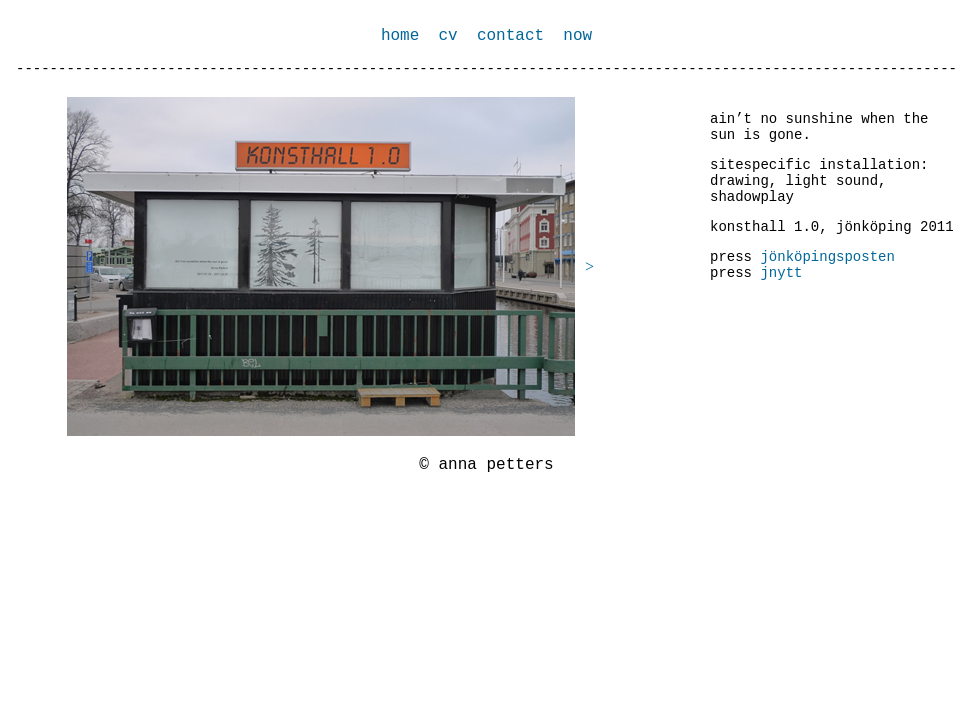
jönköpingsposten (827, 257)
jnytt (781, 273)
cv (447, 36)
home (400, 36)
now (577, 36)
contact (515, 36)
